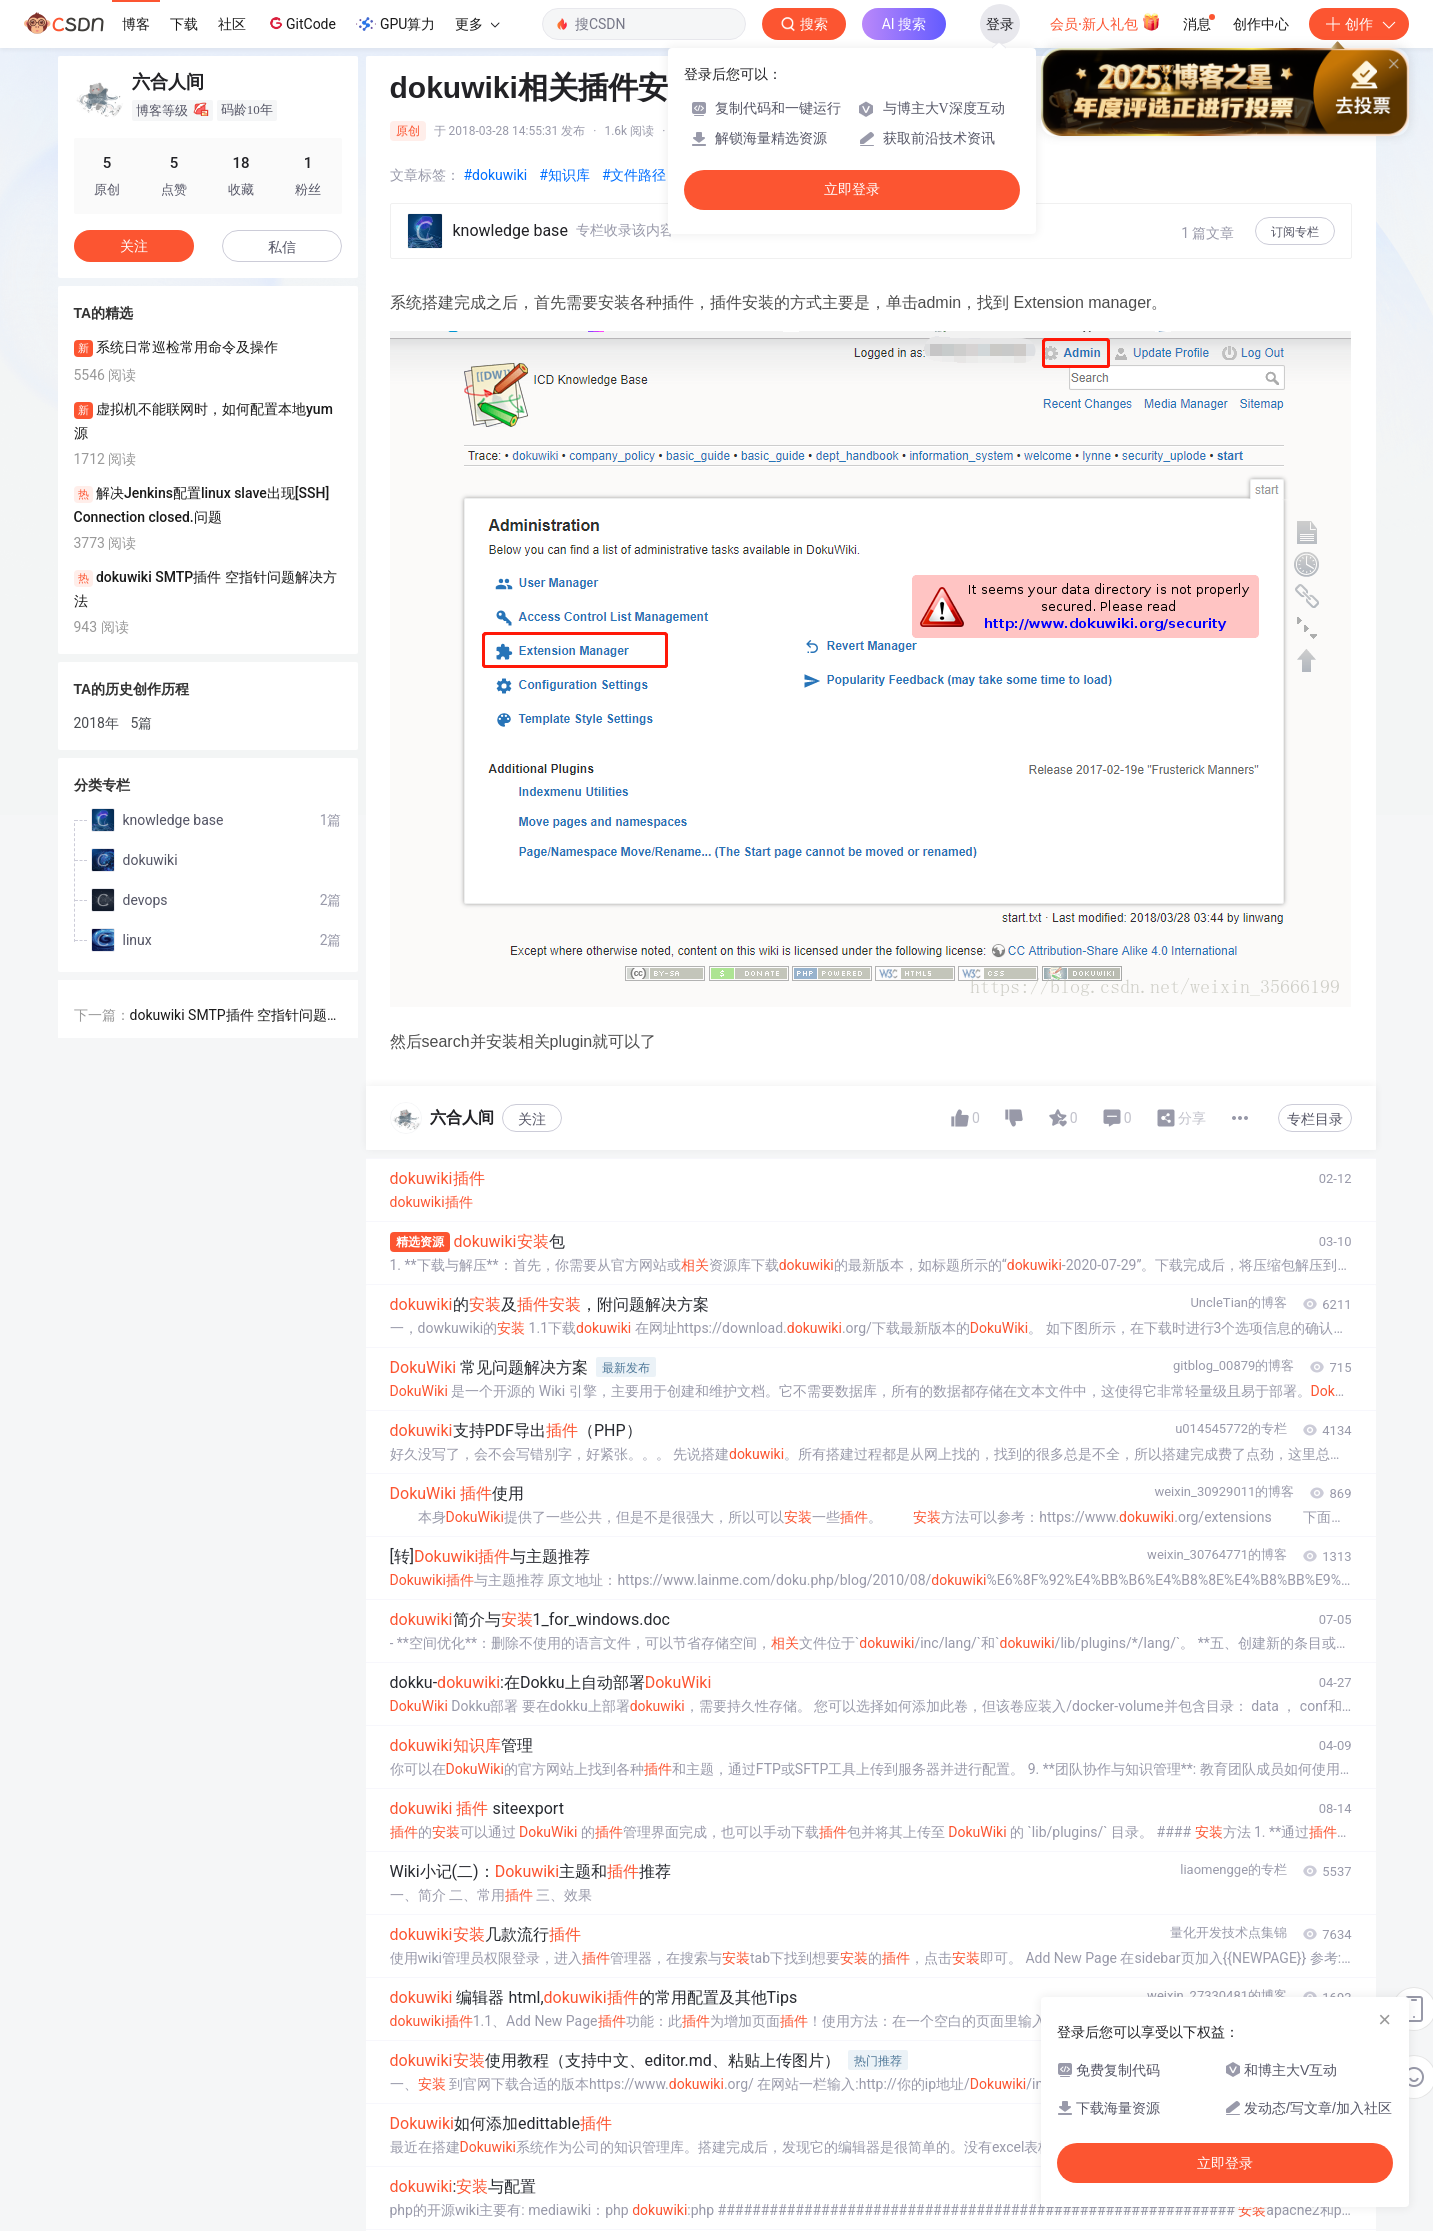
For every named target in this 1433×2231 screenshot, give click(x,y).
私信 (282, 247)
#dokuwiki (496, 175)
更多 (477, 24)
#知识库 (564, 175)
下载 (184, 24)
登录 (1000, 24)
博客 (136, 24)
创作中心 (1261, 24)
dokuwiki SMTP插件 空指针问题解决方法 (236, 1016)
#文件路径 (634, 175)
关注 (532, 1119)
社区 (232, 24)
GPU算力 (395, 24)
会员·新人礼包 (1105, 22)
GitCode (301, 23)
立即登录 (852, 189)
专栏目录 (1315, 1119)
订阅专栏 (1295, 232)
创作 (1359, 24)
